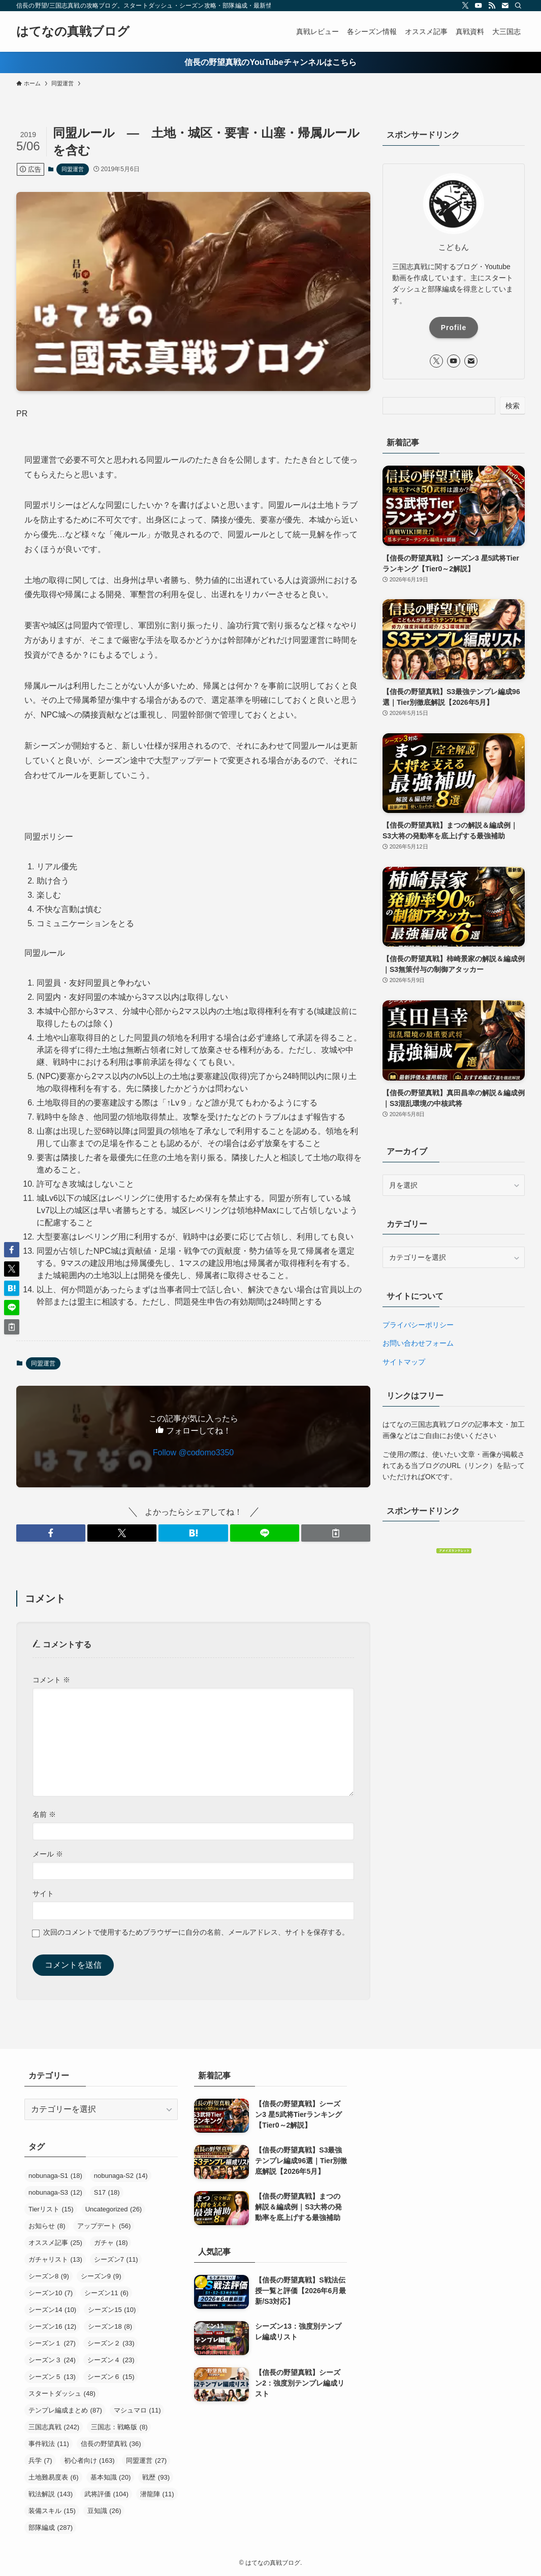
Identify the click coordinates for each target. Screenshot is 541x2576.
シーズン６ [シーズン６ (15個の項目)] (111, 2377)
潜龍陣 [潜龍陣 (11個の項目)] (157, 2494)
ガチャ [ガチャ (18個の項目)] (111, 2242)
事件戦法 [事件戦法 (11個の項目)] (48, 2444)
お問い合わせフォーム (418, 1343)
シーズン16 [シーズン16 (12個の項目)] (52, 2326)
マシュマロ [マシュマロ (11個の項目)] (137, 2410)
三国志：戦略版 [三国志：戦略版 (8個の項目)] (119, 2427)
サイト (43, 1893)
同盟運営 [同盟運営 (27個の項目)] (146, 2460)
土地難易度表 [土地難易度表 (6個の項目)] (53, 2477)
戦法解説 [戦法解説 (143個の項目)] (50, 2494)
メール (48, 1854)
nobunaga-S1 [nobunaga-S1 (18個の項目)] (55, 2175)
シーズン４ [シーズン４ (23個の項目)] (111, 2360)
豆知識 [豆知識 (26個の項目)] (104, 2511)
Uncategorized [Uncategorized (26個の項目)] (113, 2209)
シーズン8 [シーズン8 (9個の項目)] (48, 2276)
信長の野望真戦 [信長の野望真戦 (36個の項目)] (111, 2444)
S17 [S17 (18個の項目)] (107, 2192)
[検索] (518, 5)
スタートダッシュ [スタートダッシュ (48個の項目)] (62, 2393)
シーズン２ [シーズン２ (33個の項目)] (111, 2343)
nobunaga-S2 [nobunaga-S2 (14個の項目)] (121, 2175)
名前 (44, 1814)
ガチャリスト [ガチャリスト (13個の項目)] (55, 2259)
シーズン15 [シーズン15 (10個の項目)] (112, 2309)
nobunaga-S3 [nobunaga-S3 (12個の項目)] (55, 2192)
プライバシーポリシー (418, 1325)
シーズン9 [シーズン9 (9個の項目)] (101, 2276)
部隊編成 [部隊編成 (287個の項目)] (50, 2527)
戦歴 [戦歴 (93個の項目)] (156, 2477)
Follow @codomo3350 (193, 1452)
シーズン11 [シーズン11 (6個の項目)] (106, 2293)
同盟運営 (72, 169)
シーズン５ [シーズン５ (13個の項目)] (52, 2377)
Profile (454, 327)
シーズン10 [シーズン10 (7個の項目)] (50, 2293)
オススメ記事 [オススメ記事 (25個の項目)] (55, 2242)
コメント (51, 1680)
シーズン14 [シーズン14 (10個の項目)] (52, 2309)
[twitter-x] (465, 5)
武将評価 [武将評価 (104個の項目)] (106, 2494)
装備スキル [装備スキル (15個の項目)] (52, 2511)
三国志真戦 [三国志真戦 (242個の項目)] (53, 2427)
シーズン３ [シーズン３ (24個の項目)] (52, 2360)
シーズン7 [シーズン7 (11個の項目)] (116, 2259)
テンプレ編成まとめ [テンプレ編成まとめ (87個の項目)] (65, 2410)
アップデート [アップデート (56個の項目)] (104, 2226)
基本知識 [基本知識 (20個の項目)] (110, 2477)
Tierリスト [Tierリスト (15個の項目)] (51, 2209)
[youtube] (478, 5)
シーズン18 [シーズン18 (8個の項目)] (110, 2326)
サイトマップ (404, 1362)
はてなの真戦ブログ (73, 31)
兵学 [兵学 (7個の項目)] (40, 2460)
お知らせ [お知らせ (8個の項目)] (47, 2226)
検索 (512, 406)
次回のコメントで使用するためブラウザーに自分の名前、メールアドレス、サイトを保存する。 (196, 1932)
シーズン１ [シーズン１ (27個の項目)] (52, 2343)
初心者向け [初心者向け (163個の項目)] (89, 2460)
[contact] (505, 5)
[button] (50, 1533)
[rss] (491, 5)
